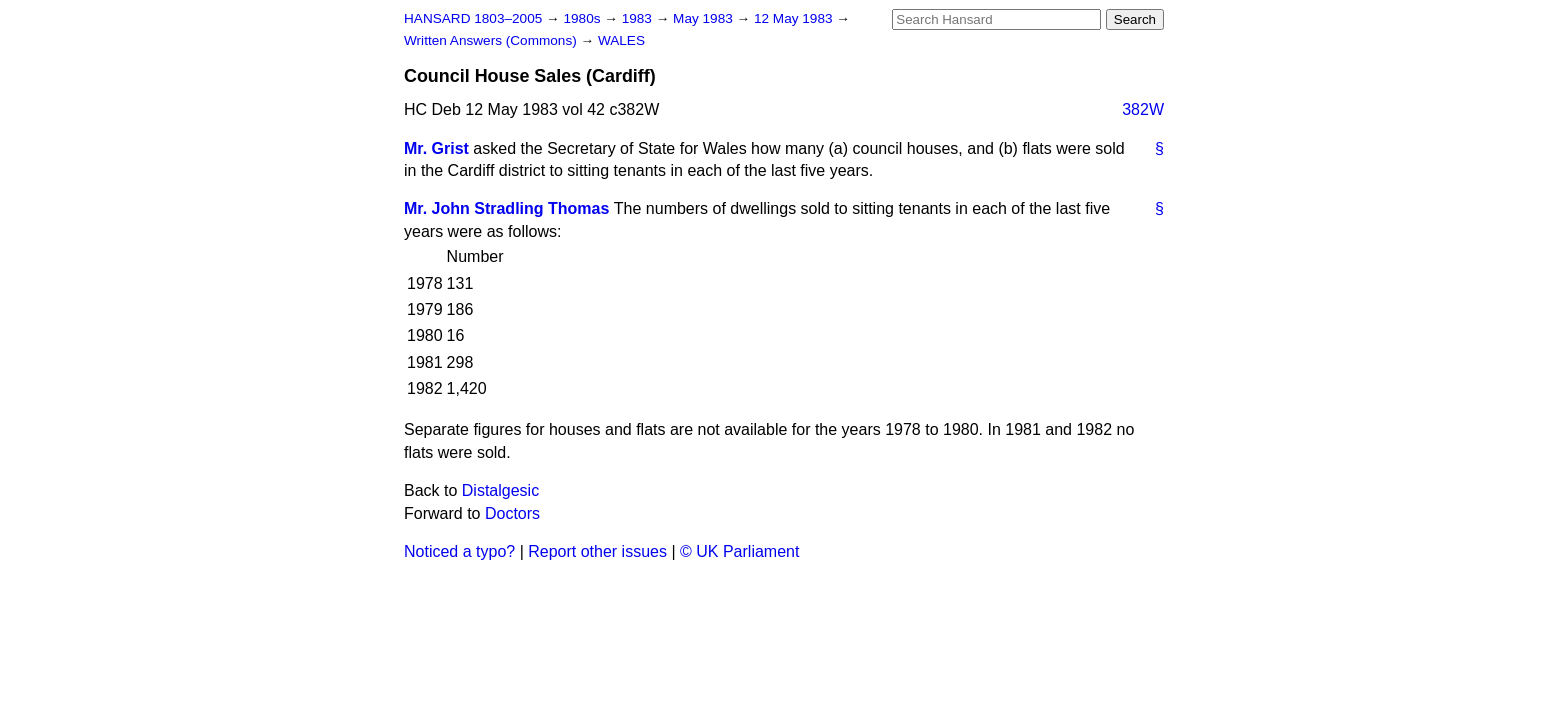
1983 (639, 18)
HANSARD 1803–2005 (473, 18)
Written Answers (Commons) (492, 40)
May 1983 (704, 18)
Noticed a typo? (459, 551)
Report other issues (597, 551)
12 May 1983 (795, 18)
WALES (621, 40)
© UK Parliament (739, 551)
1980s (583, 18)
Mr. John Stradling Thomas (506, 208)
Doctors (512, 513)
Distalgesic (500, 490)
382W (1143, 109)
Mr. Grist (436, 148)
